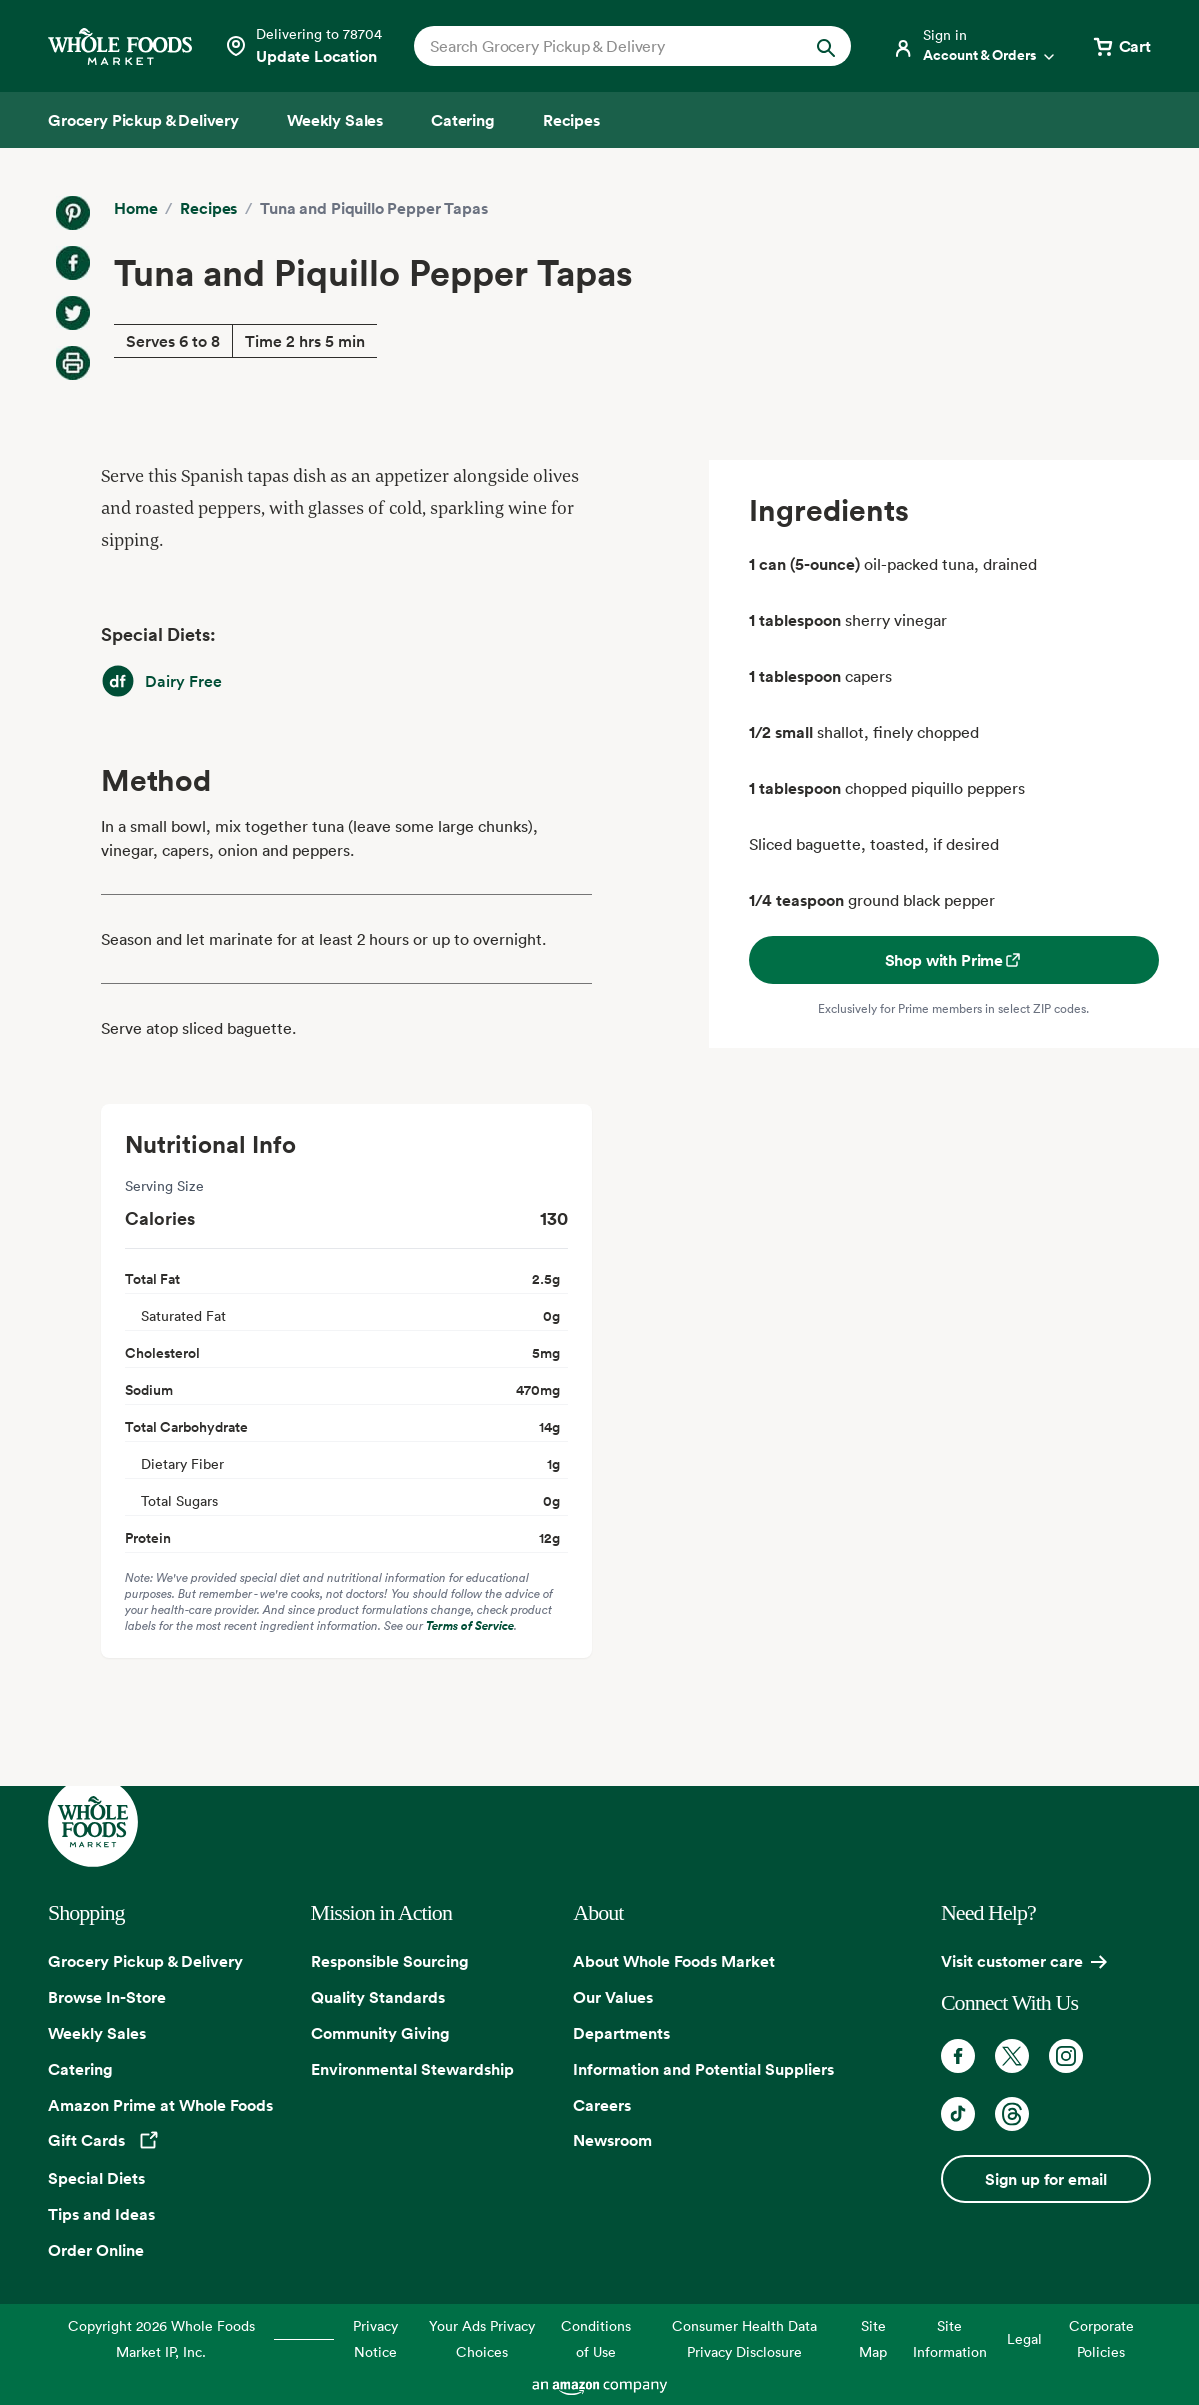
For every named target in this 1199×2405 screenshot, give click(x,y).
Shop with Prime (954, 960)
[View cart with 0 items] (1121, 46)
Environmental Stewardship (412, 2069)
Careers (602, 2105)
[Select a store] (303, 46)
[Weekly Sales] (335, 120)
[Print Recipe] (73, 363)
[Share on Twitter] (73, 313)
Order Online (96, 2250)
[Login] (975, 46)
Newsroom (612, 2140)
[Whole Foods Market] (120, 46)
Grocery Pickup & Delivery (145, 1961)
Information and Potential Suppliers (703, 2069)
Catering (80, 2069)
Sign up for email (1046, 2179)
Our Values (613, 1997)
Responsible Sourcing (390, 1961)
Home (135, 208)
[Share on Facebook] (73, 263)
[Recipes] (571, 120)
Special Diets (96, 2178)
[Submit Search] (826, 46)
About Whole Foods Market (674, 1961)
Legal (1024, 2338)
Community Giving (380, 2033)
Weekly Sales (97, 2033)
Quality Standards (378, 1997)
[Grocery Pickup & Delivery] (143, 120)
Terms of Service (470, 1625)
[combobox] (612, 46)
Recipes (208, 208)
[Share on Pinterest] (73, 213)
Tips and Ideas (101, 2214)
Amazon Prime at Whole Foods (160, 2105)
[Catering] (463, 120)
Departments (621, 2033)
